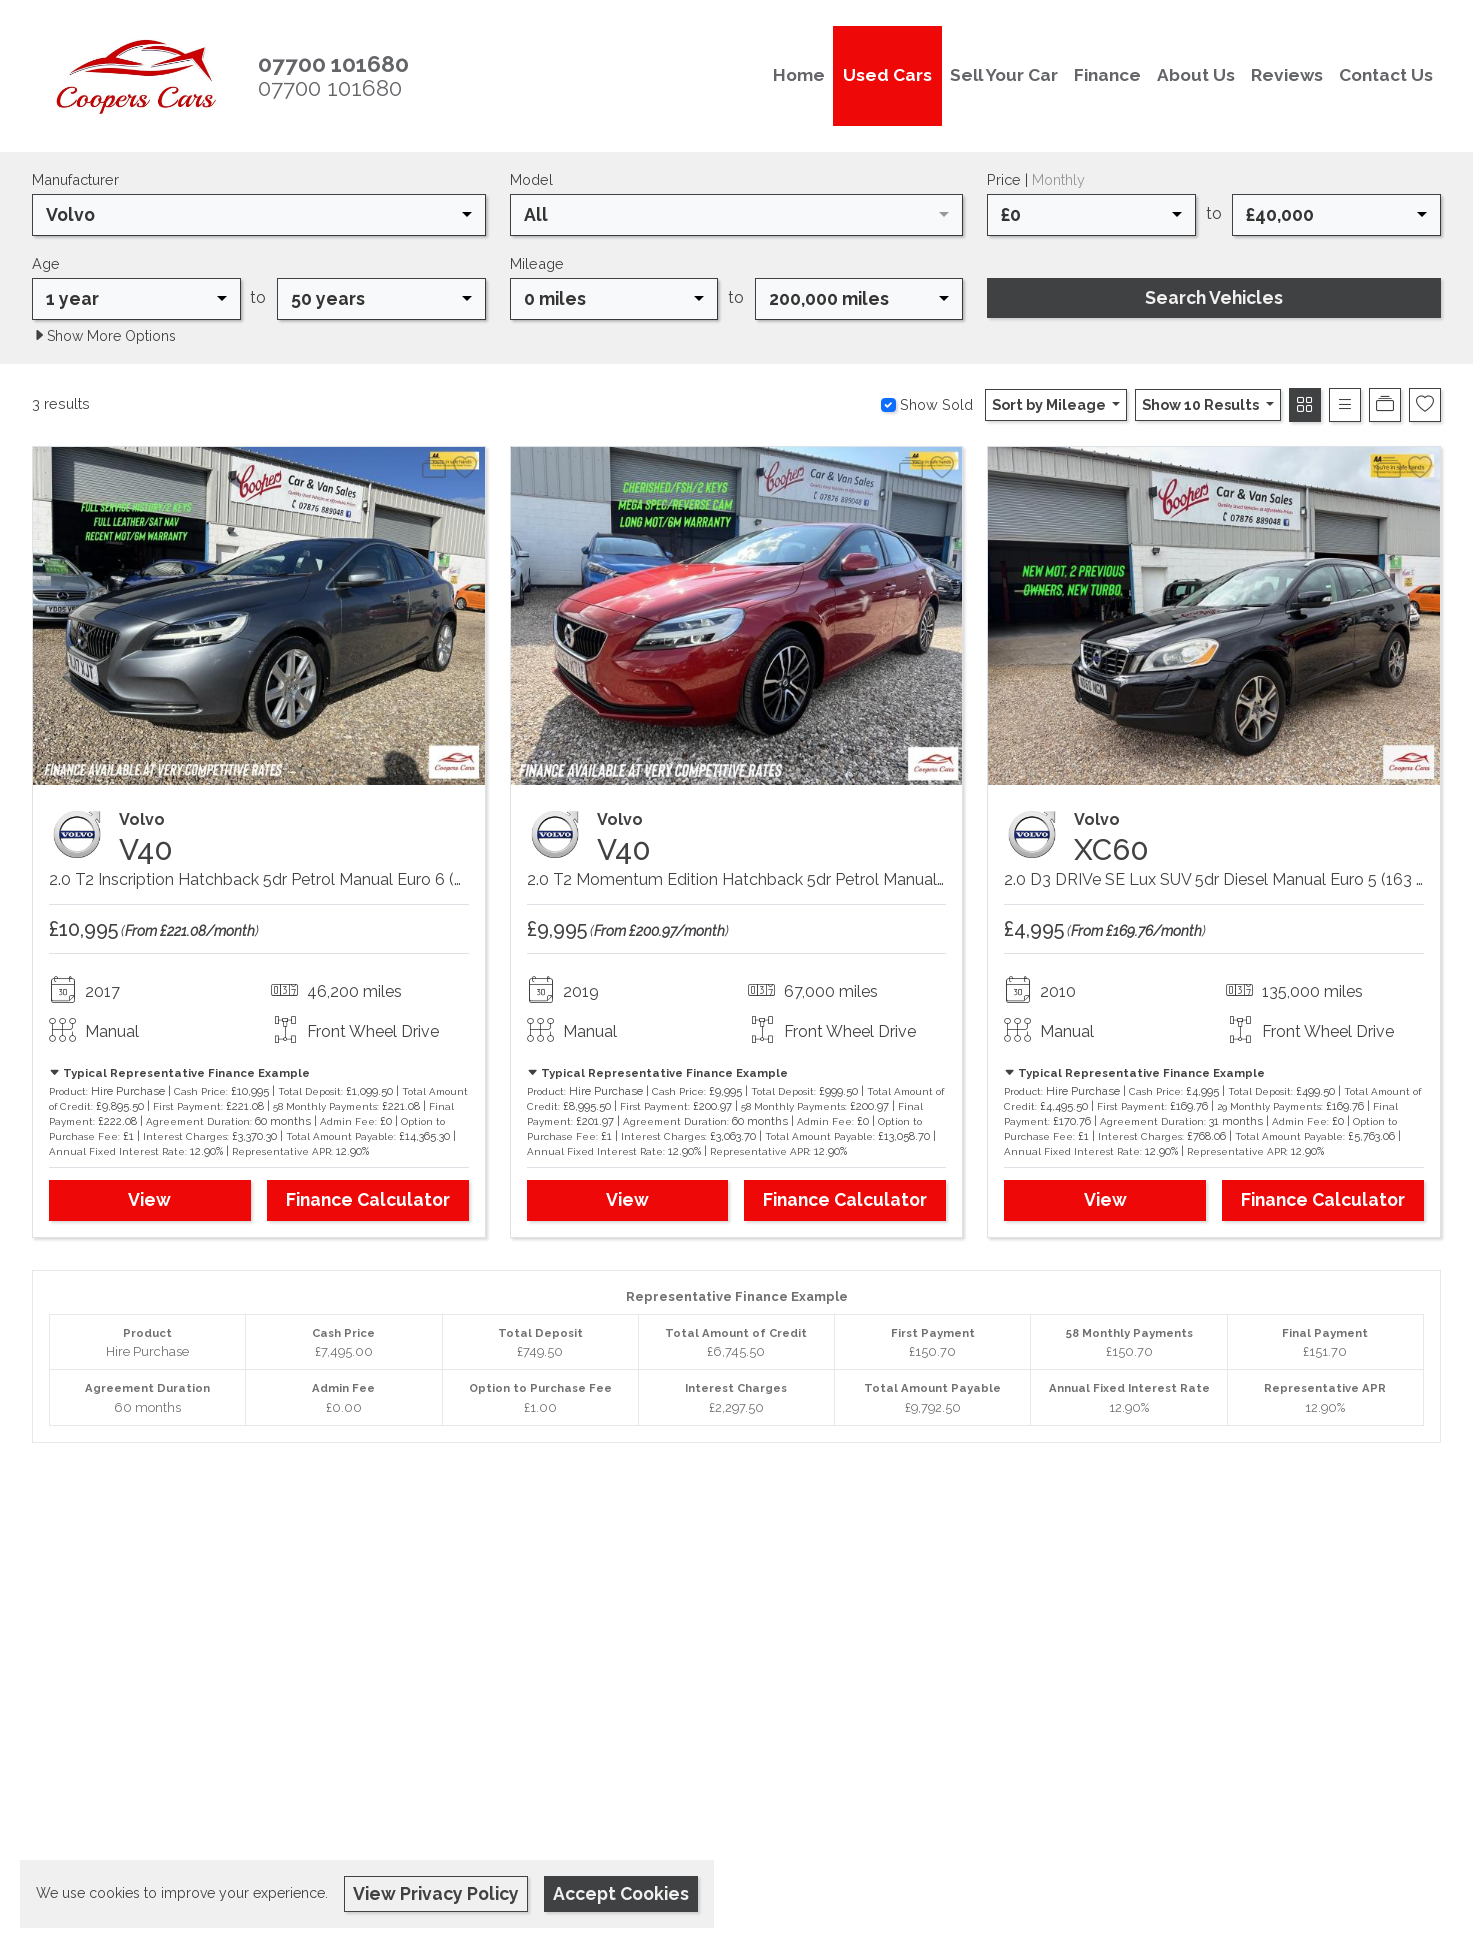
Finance (1107, 75)
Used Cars (887, 75)
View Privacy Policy (436, 1893)
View (149, 1199)
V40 (146, 849)
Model (531, 179)
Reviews (1287, 75)
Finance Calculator (368, 1199)
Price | (1036, 179)
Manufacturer (75, 179)
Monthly (1058, 179)
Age (46, 263)
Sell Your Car (1004, 75)
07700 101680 (330, 88)
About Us (1196, 75)
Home (799, 75)
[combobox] (259, 215)
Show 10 (1202, 404)
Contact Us (1386, 75)
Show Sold (934, 404)
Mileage (537, 263)
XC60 (1111, 849)
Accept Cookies (621, 1893)
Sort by (1050, 404)
